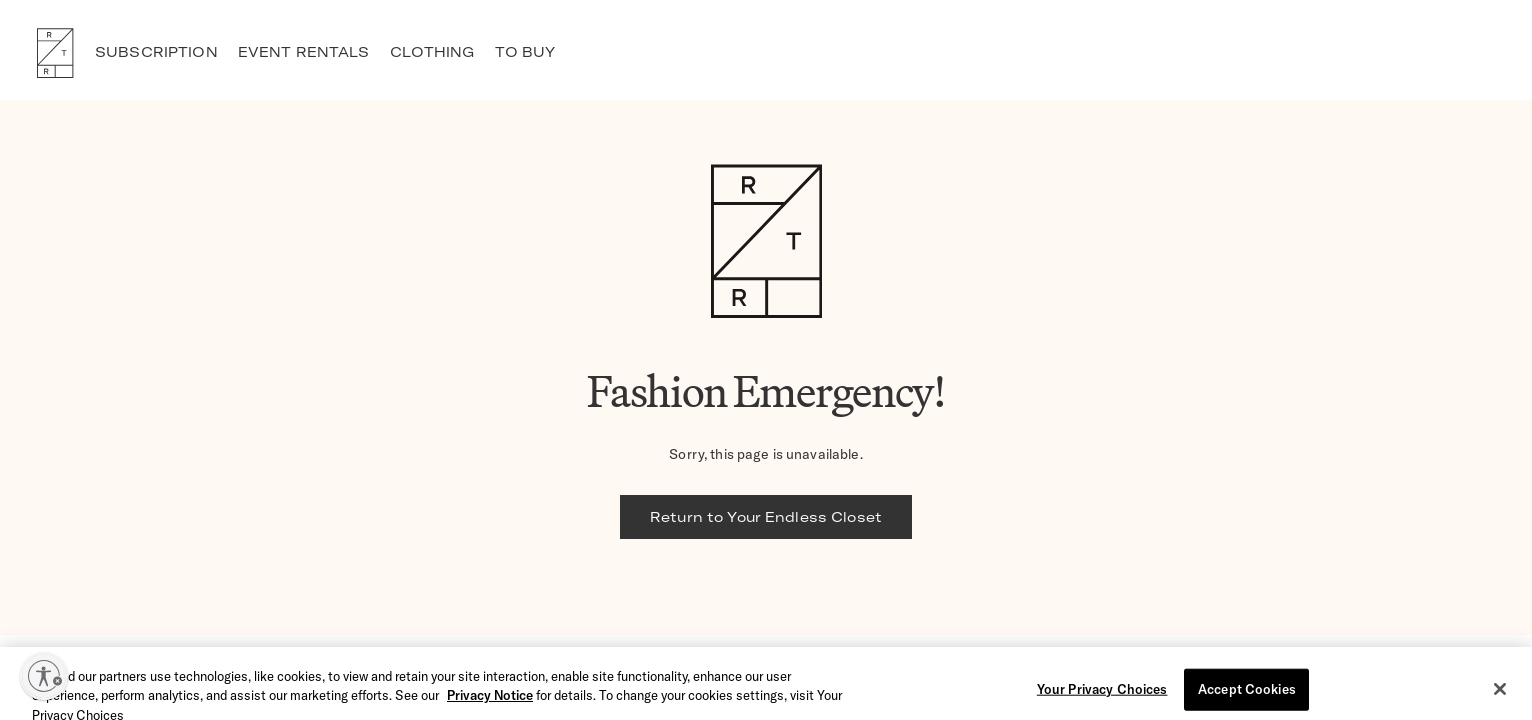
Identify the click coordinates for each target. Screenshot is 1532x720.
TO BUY (525, 52)
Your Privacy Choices (1102, 695)
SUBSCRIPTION (156, 52)
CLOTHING (432, 52)
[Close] (1500, 695)
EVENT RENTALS (304, 52)
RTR (55, 53)
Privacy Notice (490, 701)
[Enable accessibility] (44, 676)
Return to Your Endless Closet (766, 517)
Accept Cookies (1247, 695)
